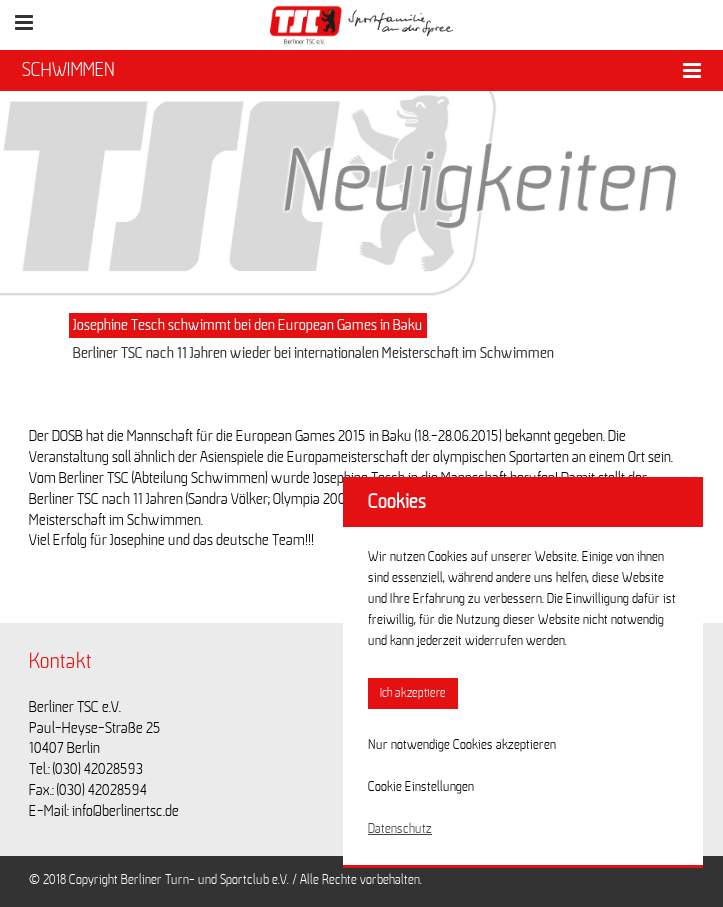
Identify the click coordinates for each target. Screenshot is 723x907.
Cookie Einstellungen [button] (421, 787)
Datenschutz (400, 829)
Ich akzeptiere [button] (413, 693)
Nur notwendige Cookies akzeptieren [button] (462, 745)
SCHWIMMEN (68, 70)
